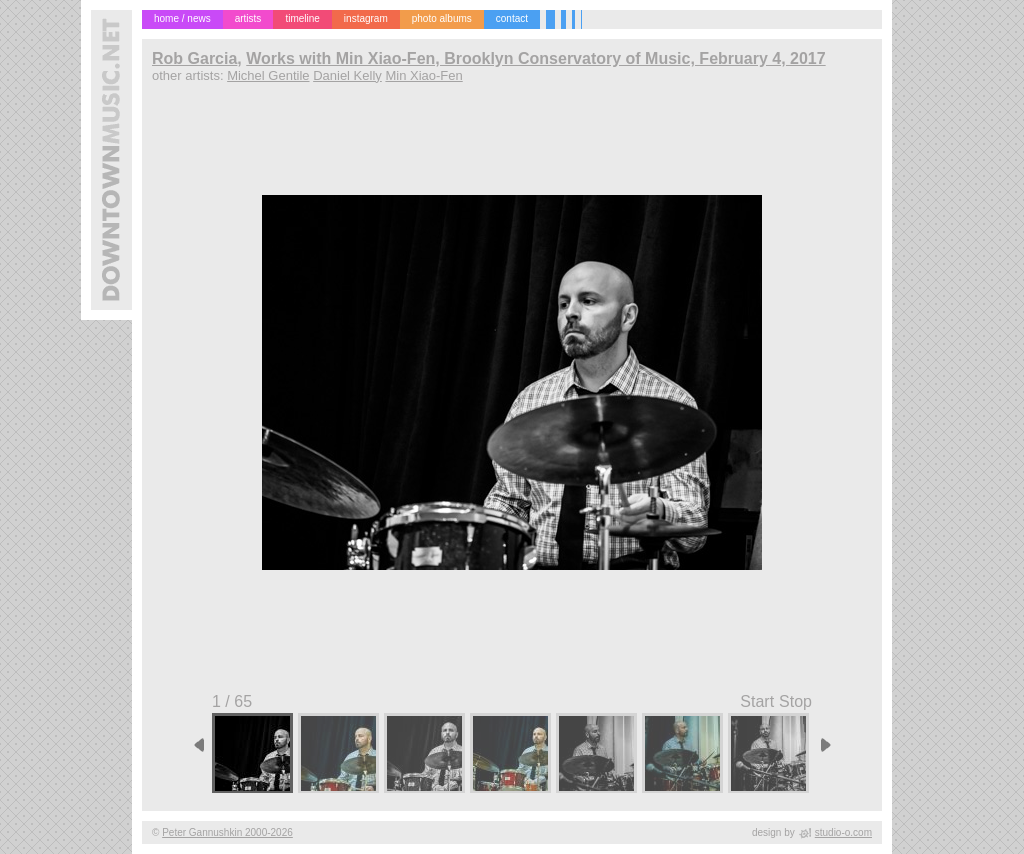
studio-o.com (843, 832)
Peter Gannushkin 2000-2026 (227, 832)
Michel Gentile (268, 75)
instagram (366, 18)
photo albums (442, 18)
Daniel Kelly (347, 75)
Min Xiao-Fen (423, 75)
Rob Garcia (194, 58)
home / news (182, 18)
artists (248, 18)
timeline (302, 18)
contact (512, 18)
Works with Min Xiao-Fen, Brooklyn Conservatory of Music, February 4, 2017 (535, 58)
